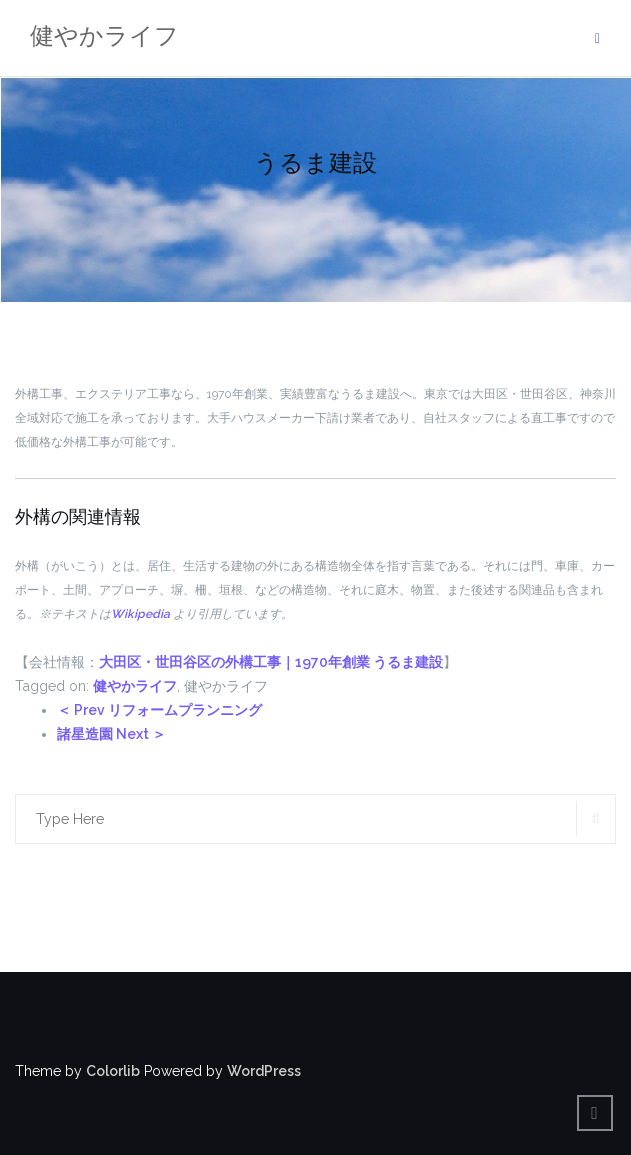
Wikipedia (140, 614)
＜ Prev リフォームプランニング (159, 710)
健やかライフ (135, 686)
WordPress (264, 1071)
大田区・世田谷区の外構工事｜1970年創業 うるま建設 (271, 662)
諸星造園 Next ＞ (111, 734)
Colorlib (113, 1071)
